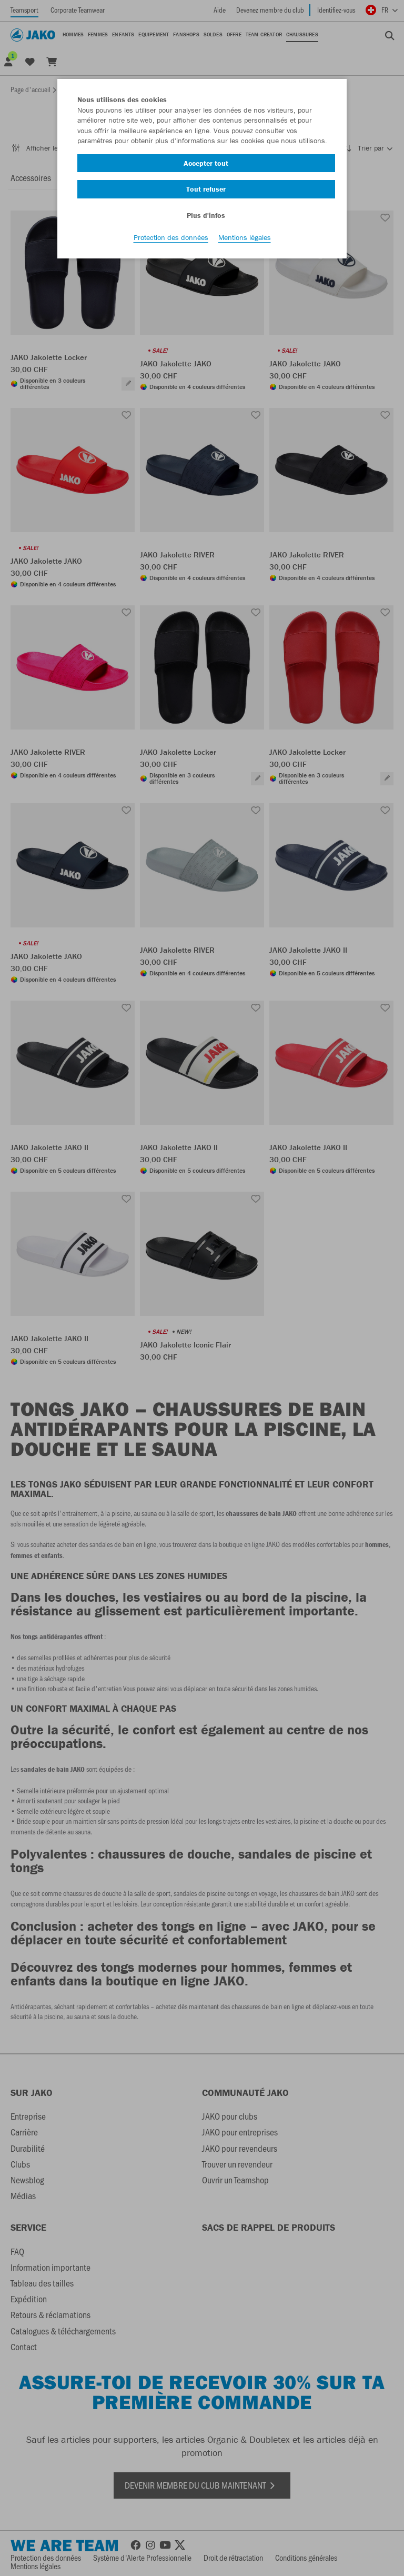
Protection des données (171, 237)
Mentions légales (244, 237)
